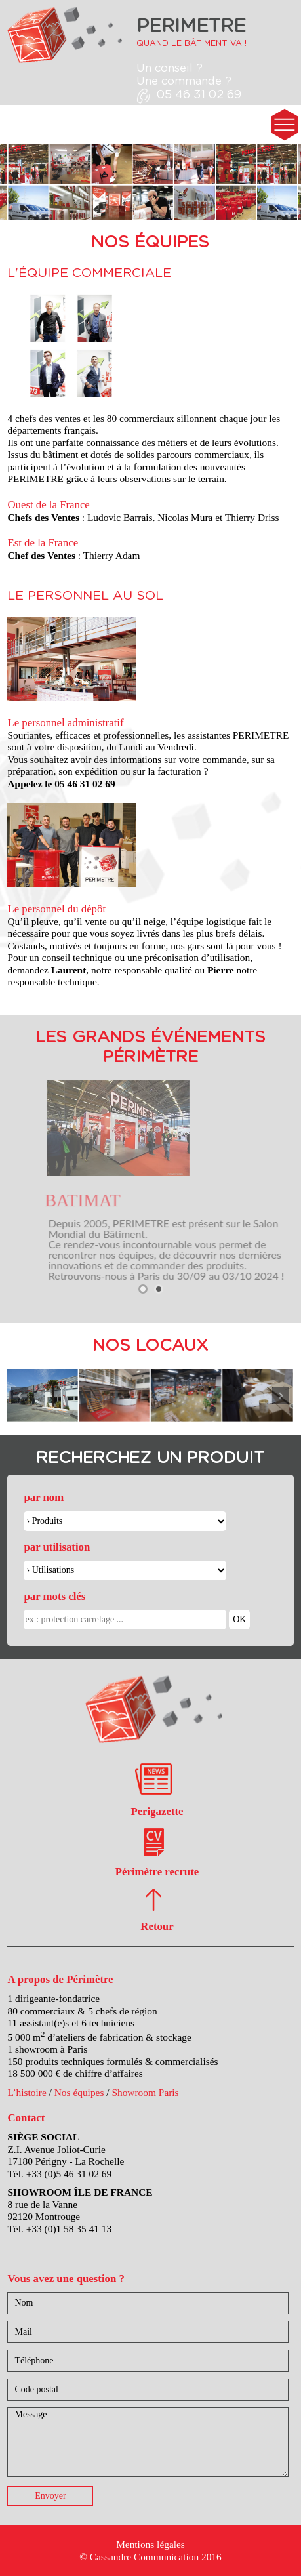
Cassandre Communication (144, 2556)
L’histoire (26, 2092)
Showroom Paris (144, 2092)
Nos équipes (79, 2092)
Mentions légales (150, 2544)
